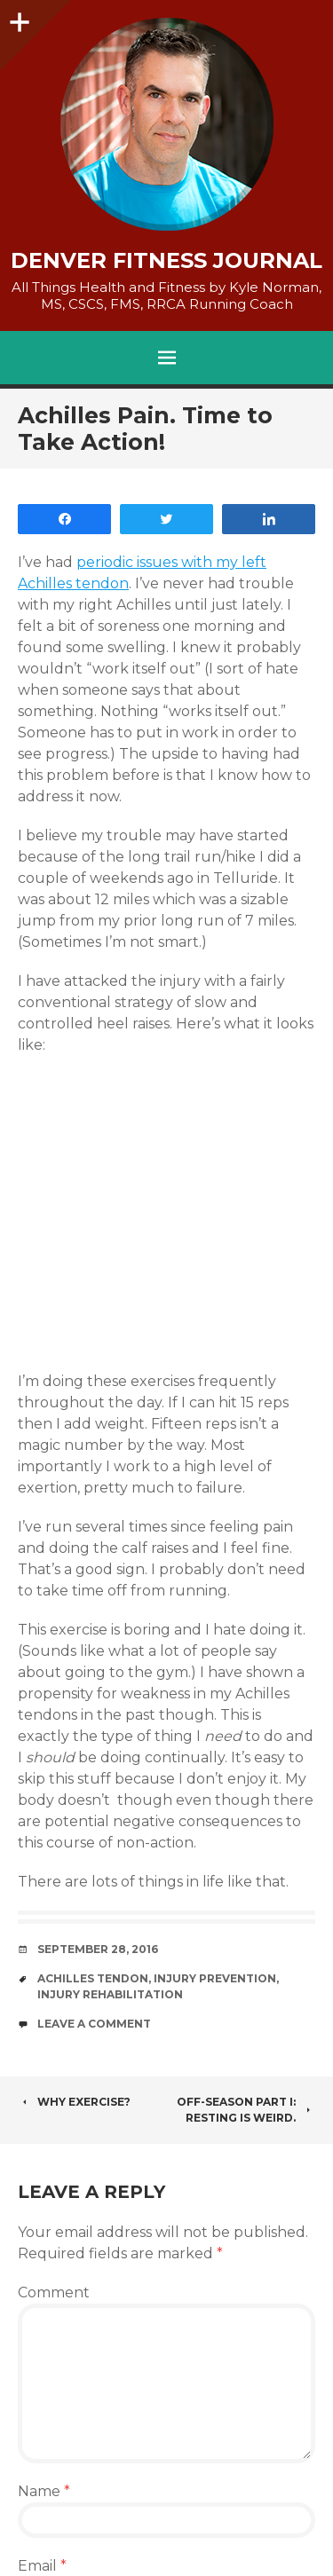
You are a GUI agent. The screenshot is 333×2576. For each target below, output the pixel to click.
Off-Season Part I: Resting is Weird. (246, 2109)
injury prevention (215, 1978)
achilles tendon (92, 1978)
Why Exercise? (74, 2101)
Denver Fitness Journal (166, 260)
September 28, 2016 (97, 1949)
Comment (54, 2292)
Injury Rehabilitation (110, 1994)
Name (44, 2491)
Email (42, 2565)
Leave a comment (94, 2023)
